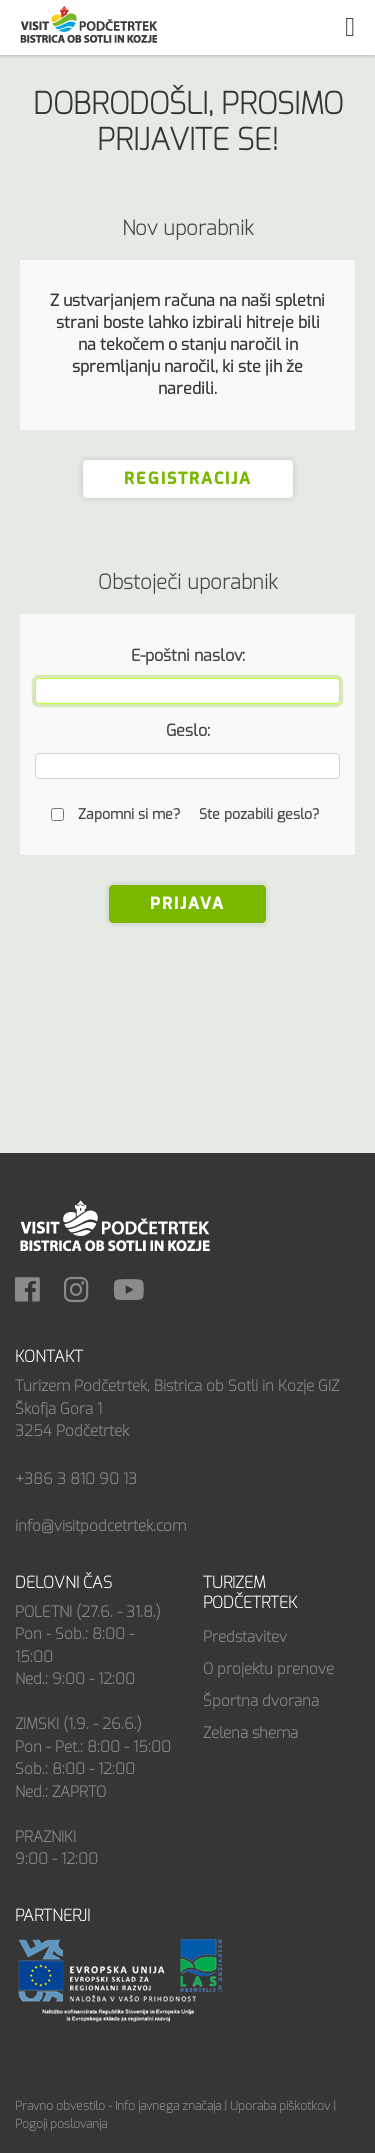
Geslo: (188, 730)
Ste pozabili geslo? (259, 814)
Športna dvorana (261, 1701)
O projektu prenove (268, 1669)
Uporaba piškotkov (280, 2106)
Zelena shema (250, 1733)
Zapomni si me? (129, 814)
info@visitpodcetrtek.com (100, 1526)
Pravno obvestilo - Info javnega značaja (118, 2106)
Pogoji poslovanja (61, 2124)
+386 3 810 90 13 (76, 1479)
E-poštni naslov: (188, 655)
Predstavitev (245, 1637)
